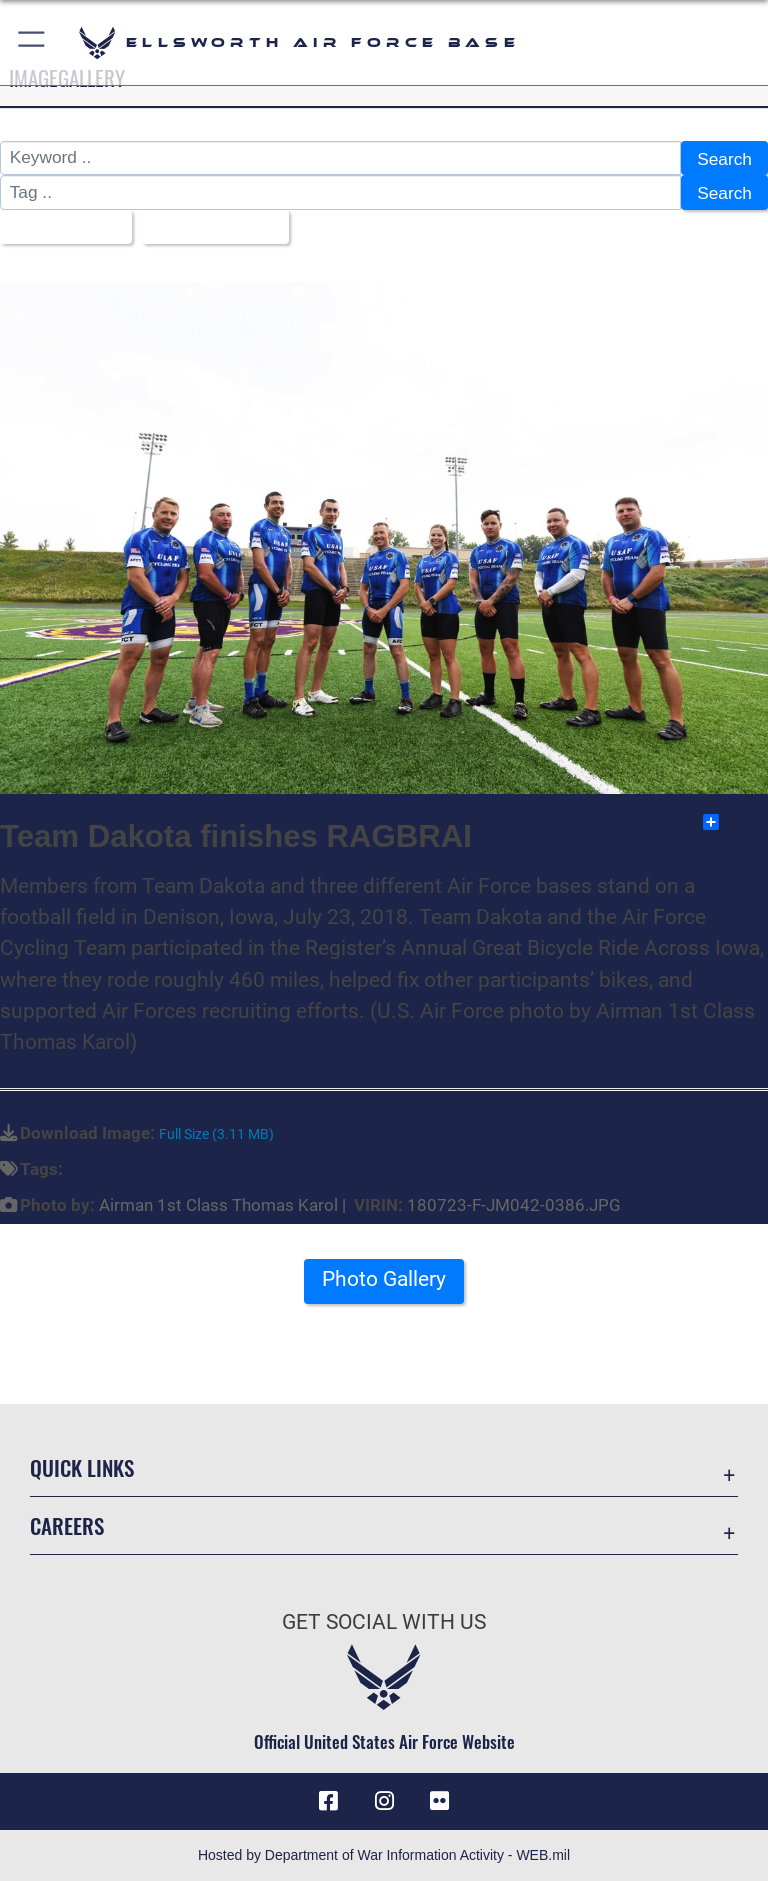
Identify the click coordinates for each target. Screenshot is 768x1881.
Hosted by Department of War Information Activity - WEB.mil (384, 1855)
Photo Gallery (384, 1279)
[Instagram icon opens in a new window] (384, 1801)
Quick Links (82, 1467)
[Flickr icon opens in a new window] (440, 1801)
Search (724, 159)
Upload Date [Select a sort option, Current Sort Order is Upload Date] (208, 228)
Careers (67, 1525)
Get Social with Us (384, 1622)
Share (734, 822)
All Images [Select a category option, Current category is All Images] (59, 228)
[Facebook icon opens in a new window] (328, 1801)
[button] (32, 42)
